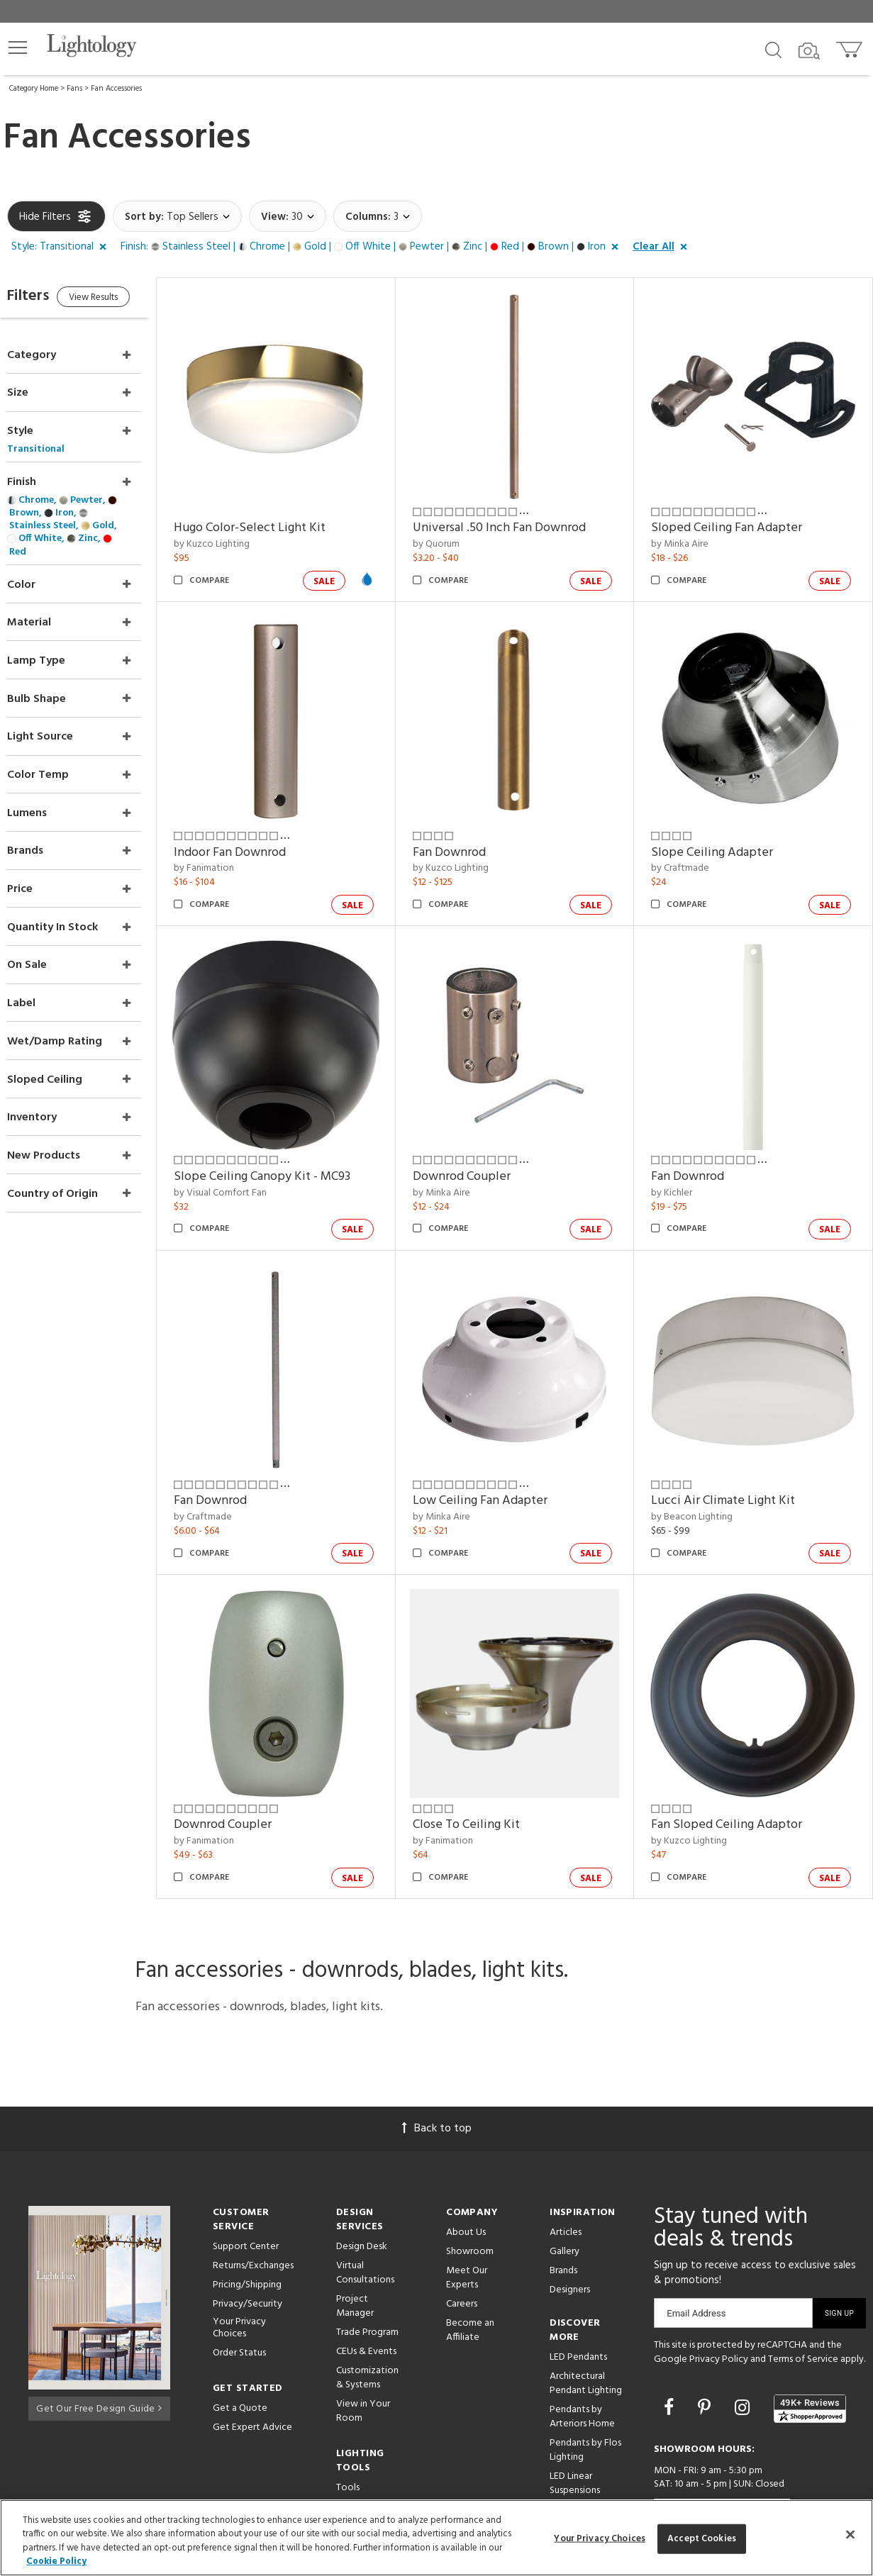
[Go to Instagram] (744, 2362)
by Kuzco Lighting (240, 535)
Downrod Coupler (480, 1148)
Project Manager (355, 2259)
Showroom (470, 2205)
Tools (348, 2441)
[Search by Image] (809, 51)
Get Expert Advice (252, 2381)
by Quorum (454, 535)
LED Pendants (578, 2310)
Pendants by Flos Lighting (585, 2403)
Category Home (33, 88)
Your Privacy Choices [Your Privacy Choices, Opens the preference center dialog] (599, 2538)
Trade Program (367, 2285)
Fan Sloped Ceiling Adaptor (736, 1778)
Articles (566, 2186)
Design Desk (361, 2200)
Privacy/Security (247, 2257)
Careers (461, 2257)
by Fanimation (232, 850)
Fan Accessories (116, 88)
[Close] (850, 2534)
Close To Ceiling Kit (484, 1778)
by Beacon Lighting (702, 1479)
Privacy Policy (718, 2312)
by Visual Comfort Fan (248, 1164)
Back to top (437, 2082)
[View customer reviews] (810, 2362)
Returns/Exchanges (253, 2219)
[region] (436, 2537)
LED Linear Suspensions (575, 2436)
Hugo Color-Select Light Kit (278, 518)
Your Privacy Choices (239, 2282)
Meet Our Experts (466, 2231)
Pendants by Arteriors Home (582, 2370)
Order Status (239, 2306)
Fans (74, 88)
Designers (570, 2243)
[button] (17, 47)
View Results (125, 299)
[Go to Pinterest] (706, 2362)
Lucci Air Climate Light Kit (733, 1463)
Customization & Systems (367, 2331)
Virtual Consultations (365, 2226)
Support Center (246, 2200)
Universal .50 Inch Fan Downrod (517, 518)
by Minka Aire (689, 535)
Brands (563, 2224)
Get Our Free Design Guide (99, 2359)
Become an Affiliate (470, 2283)
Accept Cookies (701, 2538)
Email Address (696, 2266)
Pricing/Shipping (247, 2238)
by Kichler (681, 1164)
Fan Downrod (467, 833)
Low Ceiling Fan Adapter (498, 1463)
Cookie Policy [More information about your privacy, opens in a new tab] (56, 2561)
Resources (357, 2460)
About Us (466, 2186)
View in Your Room (363, 2364)
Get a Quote (240, 2361)
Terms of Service (803, 2312)
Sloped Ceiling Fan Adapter (736, 518)
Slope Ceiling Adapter (722, 833)
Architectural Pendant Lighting (586, 2336)
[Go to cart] (850, 46)
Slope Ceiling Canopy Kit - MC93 (290, 1148)
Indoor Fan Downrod (258, 833)
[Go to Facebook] (671, 2362)
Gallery (564, 2205)
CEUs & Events (366, 2305)
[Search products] (773, 49)
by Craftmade (690, 850)
